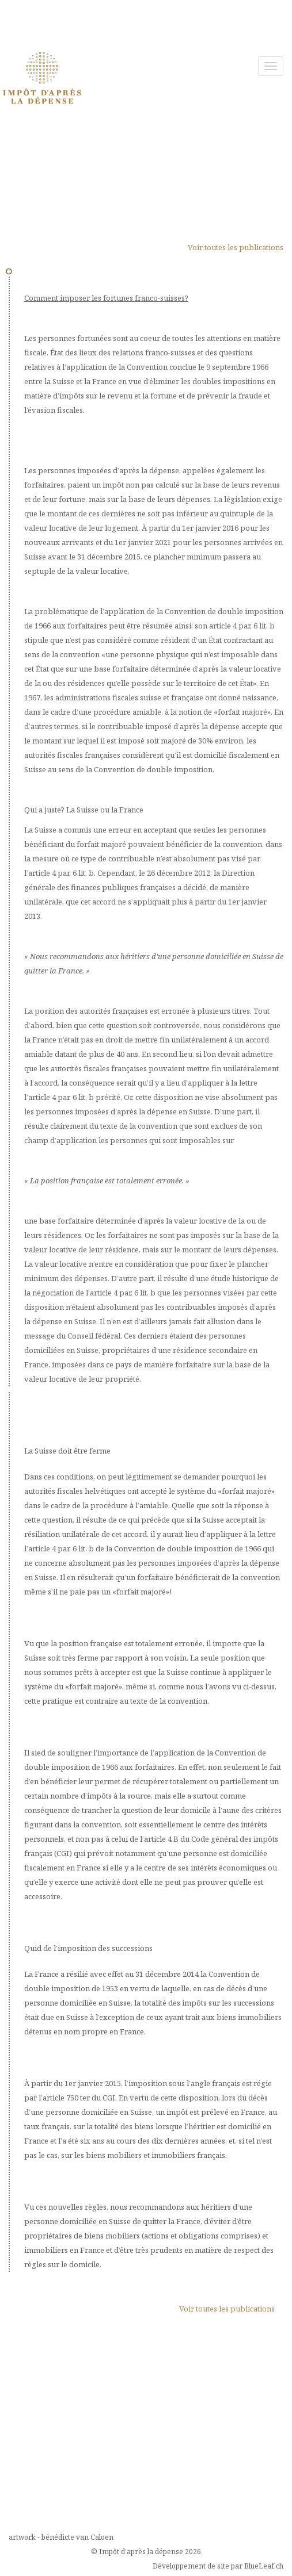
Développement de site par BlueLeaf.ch (218, 2566)
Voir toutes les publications (235, 247)
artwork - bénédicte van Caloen (61, 2537)
